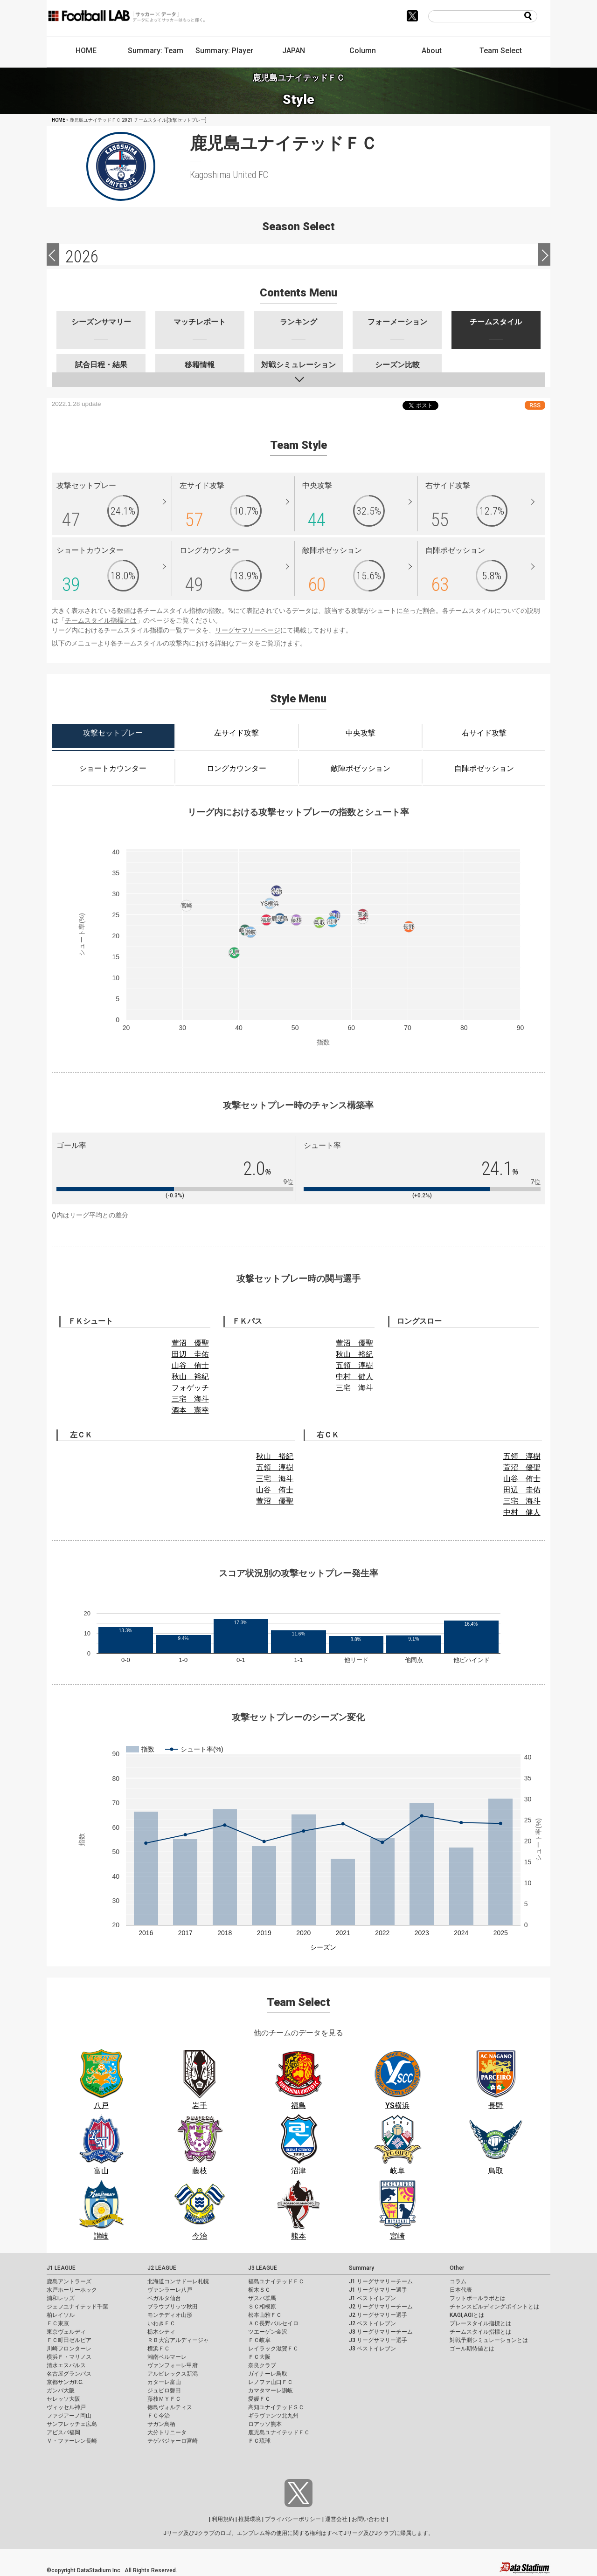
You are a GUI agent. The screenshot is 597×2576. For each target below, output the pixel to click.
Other (457, 2268)
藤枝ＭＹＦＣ (164, 2399)
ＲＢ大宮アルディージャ (178, 2340)
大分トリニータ (167, 2432)
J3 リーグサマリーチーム (381, 2332)
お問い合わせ (368, 2519)
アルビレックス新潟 (172, 2373)
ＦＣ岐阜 (259, 2340)
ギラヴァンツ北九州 (273, 2415)
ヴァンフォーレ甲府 (172, 2365)
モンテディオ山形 (169, 2315)
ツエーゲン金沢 (267, 2332)
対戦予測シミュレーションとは (489, 2340)
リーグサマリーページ (247, 630)
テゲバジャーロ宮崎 (172, 2441)
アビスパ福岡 (63, 2432)
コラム (458, 2281)
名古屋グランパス (69, 2373)
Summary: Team (155, 50)
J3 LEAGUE (262, 2268)
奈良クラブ (262, 2365)
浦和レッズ (61, 2298)
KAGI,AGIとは (467, 2315)
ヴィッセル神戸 (66, 2407)
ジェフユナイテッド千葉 (77, 2306)
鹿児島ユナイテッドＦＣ (279, 2432)
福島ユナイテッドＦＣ (276, 2281)
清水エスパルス (66, 2365)
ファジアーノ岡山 (69, 2415)
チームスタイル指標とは (101, 620)
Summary (361, 2268)
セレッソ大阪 (63, 2399)
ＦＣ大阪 (259, 2357)
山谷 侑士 (190, 1365)
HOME (86, 50)
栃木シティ (161, 2332)
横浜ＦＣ (158, 2348)
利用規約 (223, 2519)
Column (362, 50)
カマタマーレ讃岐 (270, 2390)
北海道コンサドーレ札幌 (178, 2281)
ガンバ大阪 (61, 2390)
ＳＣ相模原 (262, 2306)
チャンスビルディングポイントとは (494, 2306)
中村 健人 (354, 1376)
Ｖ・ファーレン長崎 (72, 2441)
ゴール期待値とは (472, 2348)
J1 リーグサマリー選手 (378, 2290)
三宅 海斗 (190, 1398)
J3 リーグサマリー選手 (378, 2340)
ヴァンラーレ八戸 (169, 2290)
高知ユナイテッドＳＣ (276, 2407)
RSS (535, 405)
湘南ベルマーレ (167, 2357)
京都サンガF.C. (65, 2382)
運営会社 (336, 2519)
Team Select (500, 50)
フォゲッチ (190, 1387)
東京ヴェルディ (66, 2332)
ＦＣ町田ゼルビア (69, 2340)
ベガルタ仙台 (164, 2298)
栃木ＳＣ (259, 2290)
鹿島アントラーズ (69, 2281)
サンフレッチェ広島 (72, 2424)
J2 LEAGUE (161, 2268)
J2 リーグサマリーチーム (381, 2306)
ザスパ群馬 (262, 2298)
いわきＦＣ (161, 2323)
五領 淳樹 (354, 1365)
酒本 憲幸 (190, 1410)
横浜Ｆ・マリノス (69, 2357)
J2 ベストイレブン (372, 2323)
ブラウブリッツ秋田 (172, 2306)
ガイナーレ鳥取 (267, 2373)
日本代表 (461, 2290)
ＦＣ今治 (158, 2415)
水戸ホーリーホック (72, 2290)
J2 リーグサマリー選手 (378, 2315)
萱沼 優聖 (190, 1343)
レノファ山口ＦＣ (270, 2382)
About (432, 50)
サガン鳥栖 (161, 2424)
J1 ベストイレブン (372, 2298)
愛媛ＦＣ (259, 2399)
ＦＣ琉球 (259, 2441)
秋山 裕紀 (190, 1376)
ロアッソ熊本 (265, 2424)
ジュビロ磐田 (164, 2390)
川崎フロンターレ (69, 2348)
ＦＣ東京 (58, 2323)
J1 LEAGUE (61, 2268)
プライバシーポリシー (293, 2519)
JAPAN (293, 50)
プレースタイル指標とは (480, 2323)
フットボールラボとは (478, 2298)
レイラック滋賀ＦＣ (273, 2348)
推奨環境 (249, 2519)
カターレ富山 (164, 2382)
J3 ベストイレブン (372, 2348)
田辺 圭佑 (190, 1354)
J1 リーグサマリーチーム (381, 2281)
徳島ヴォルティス (169, 2407)
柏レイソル (61, 2315)
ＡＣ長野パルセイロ (273, 2323)
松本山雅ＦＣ (265, 2315)
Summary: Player (224, 50)
